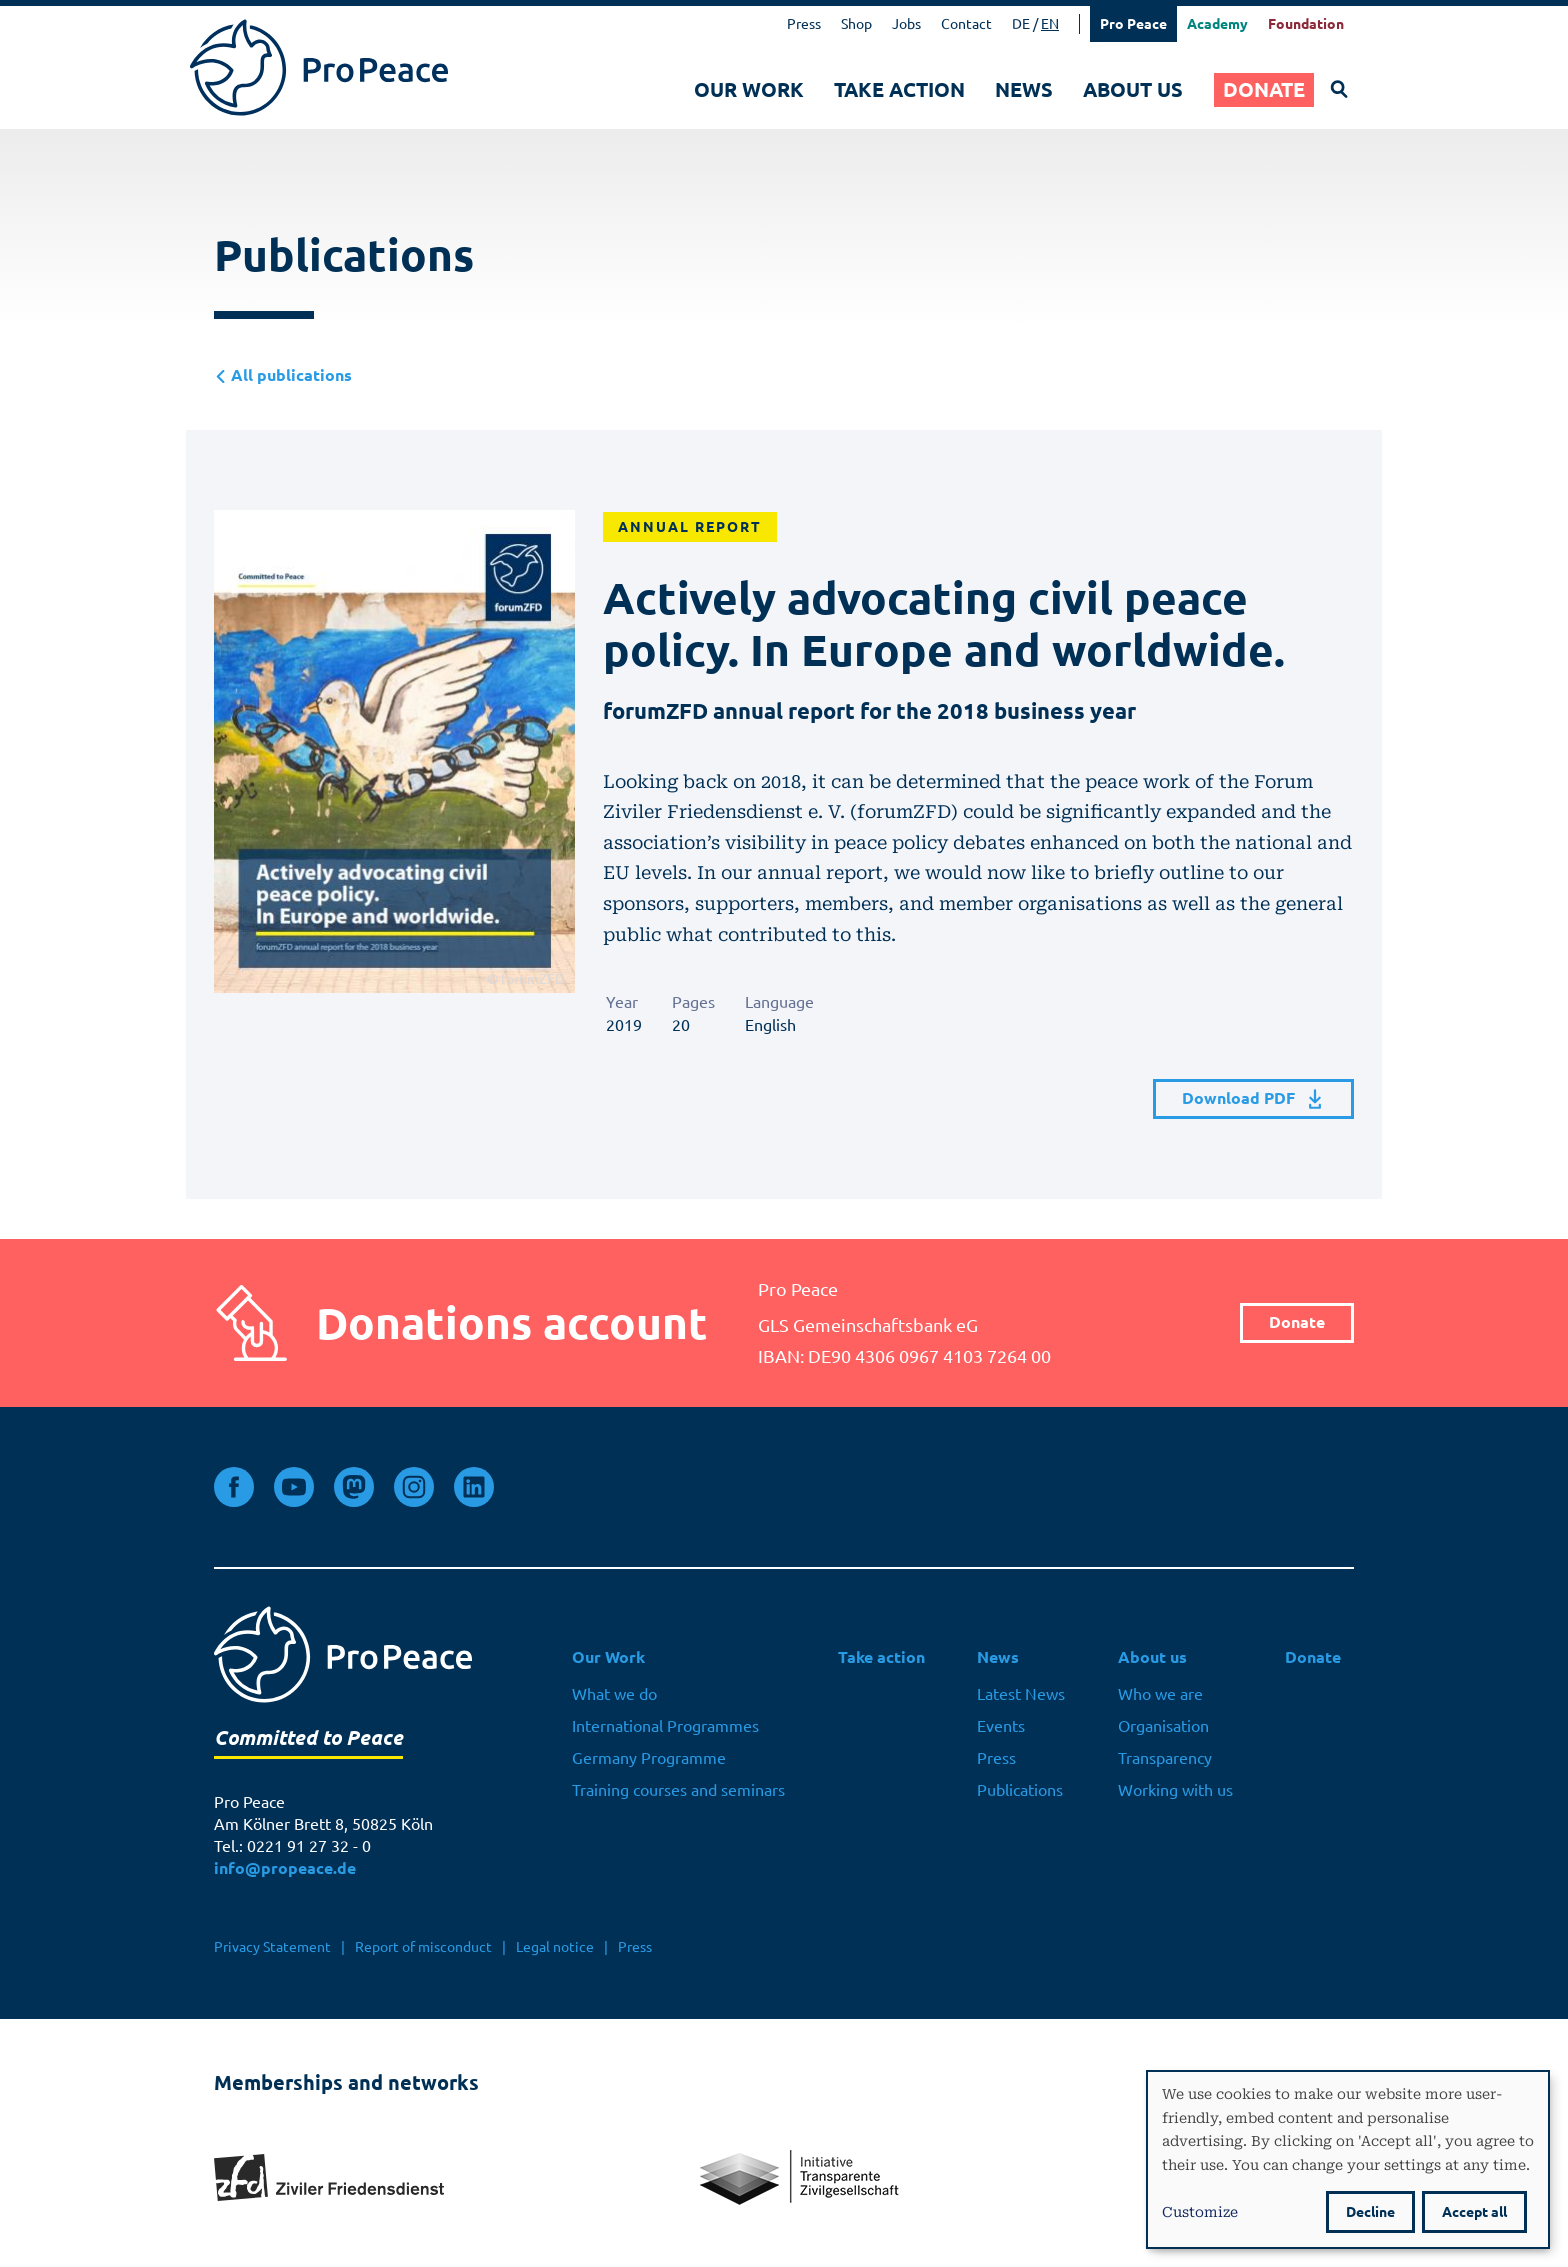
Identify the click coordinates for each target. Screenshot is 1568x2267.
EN (1050, 24)
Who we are (1160, 1694)
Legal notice (555, 1947)
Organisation (1163, 1726)
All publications (283, 375)
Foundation (1306, 24)
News (1024, 89)
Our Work (749, 89)
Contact (966, 24)
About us (1133, 89)
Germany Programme (649, 1758)
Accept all (1474, 2212)
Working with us (1175, 1790)
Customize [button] (1200, 2211)
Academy (1217, 24)
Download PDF (1253, 1099)
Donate (1264, 89)
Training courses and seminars (678, 1790)
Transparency (1165, 1758)
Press (804, 24)
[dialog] (1348, 2159)
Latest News (1021, 1694)
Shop (856, 24)
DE (1021, 24)
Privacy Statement (272, 1947)
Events (1001, 1726)
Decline (1370, 2212)
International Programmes (665, 1726)
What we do (614, 1694)
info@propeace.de (285, 1868)
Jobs (906, 24)
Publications (1020, 1790)
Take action (899, 89)
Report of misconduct (423, 1947)
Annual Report (690, 527)
